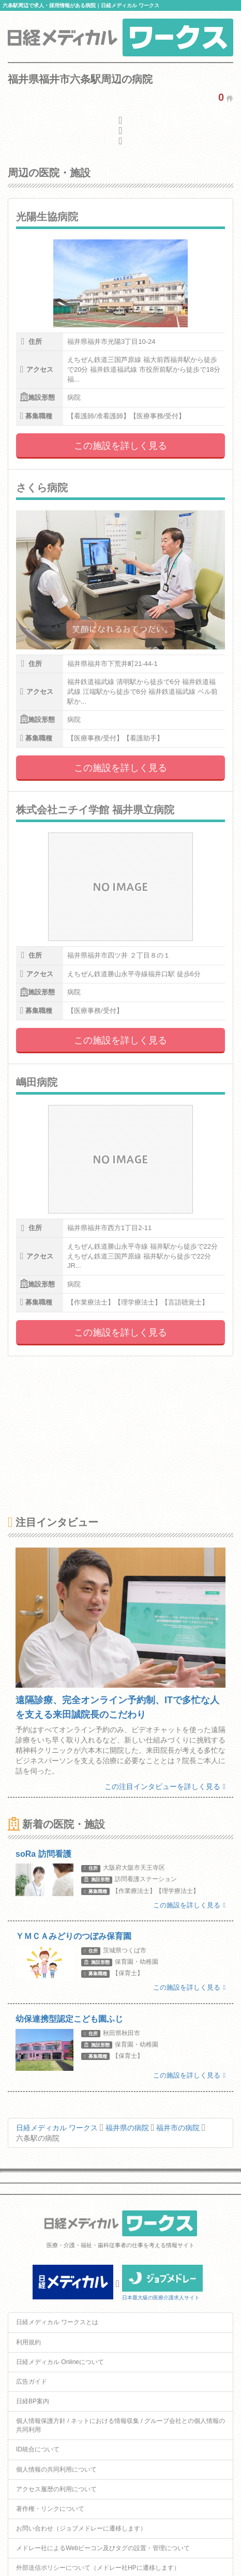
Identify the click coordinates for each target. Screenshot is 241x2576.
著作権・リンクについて (50, 2508)
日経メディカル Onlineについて (60, 2362)
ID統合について (37, 2449)
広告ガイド (31, 2381)
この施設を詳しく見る (120, 446)
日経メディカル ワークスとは (57, 2322)
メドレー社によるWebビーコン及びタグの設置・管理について (103, 2548)
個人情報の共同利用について (56, 2469)
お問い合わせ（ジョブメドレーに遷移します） (81, 2528)
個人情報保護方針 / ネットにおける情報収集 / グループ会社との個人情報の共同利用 (120, 2425)
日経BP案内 (32, 2401)
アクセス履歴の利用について (56, 2489)
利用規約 (28, 2342)
